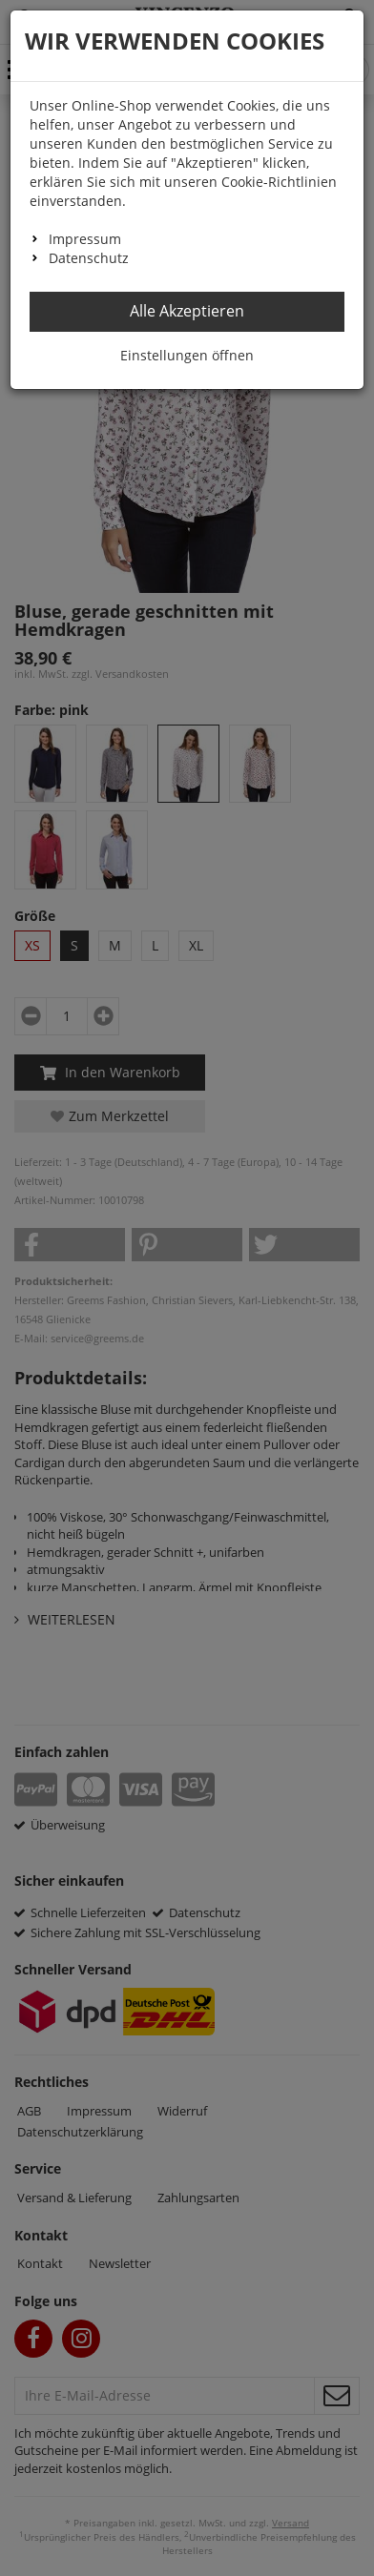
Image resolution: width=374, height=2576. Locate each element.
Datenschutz (89, 258)
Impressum (85, 239)
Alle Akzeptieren (187, 310)
